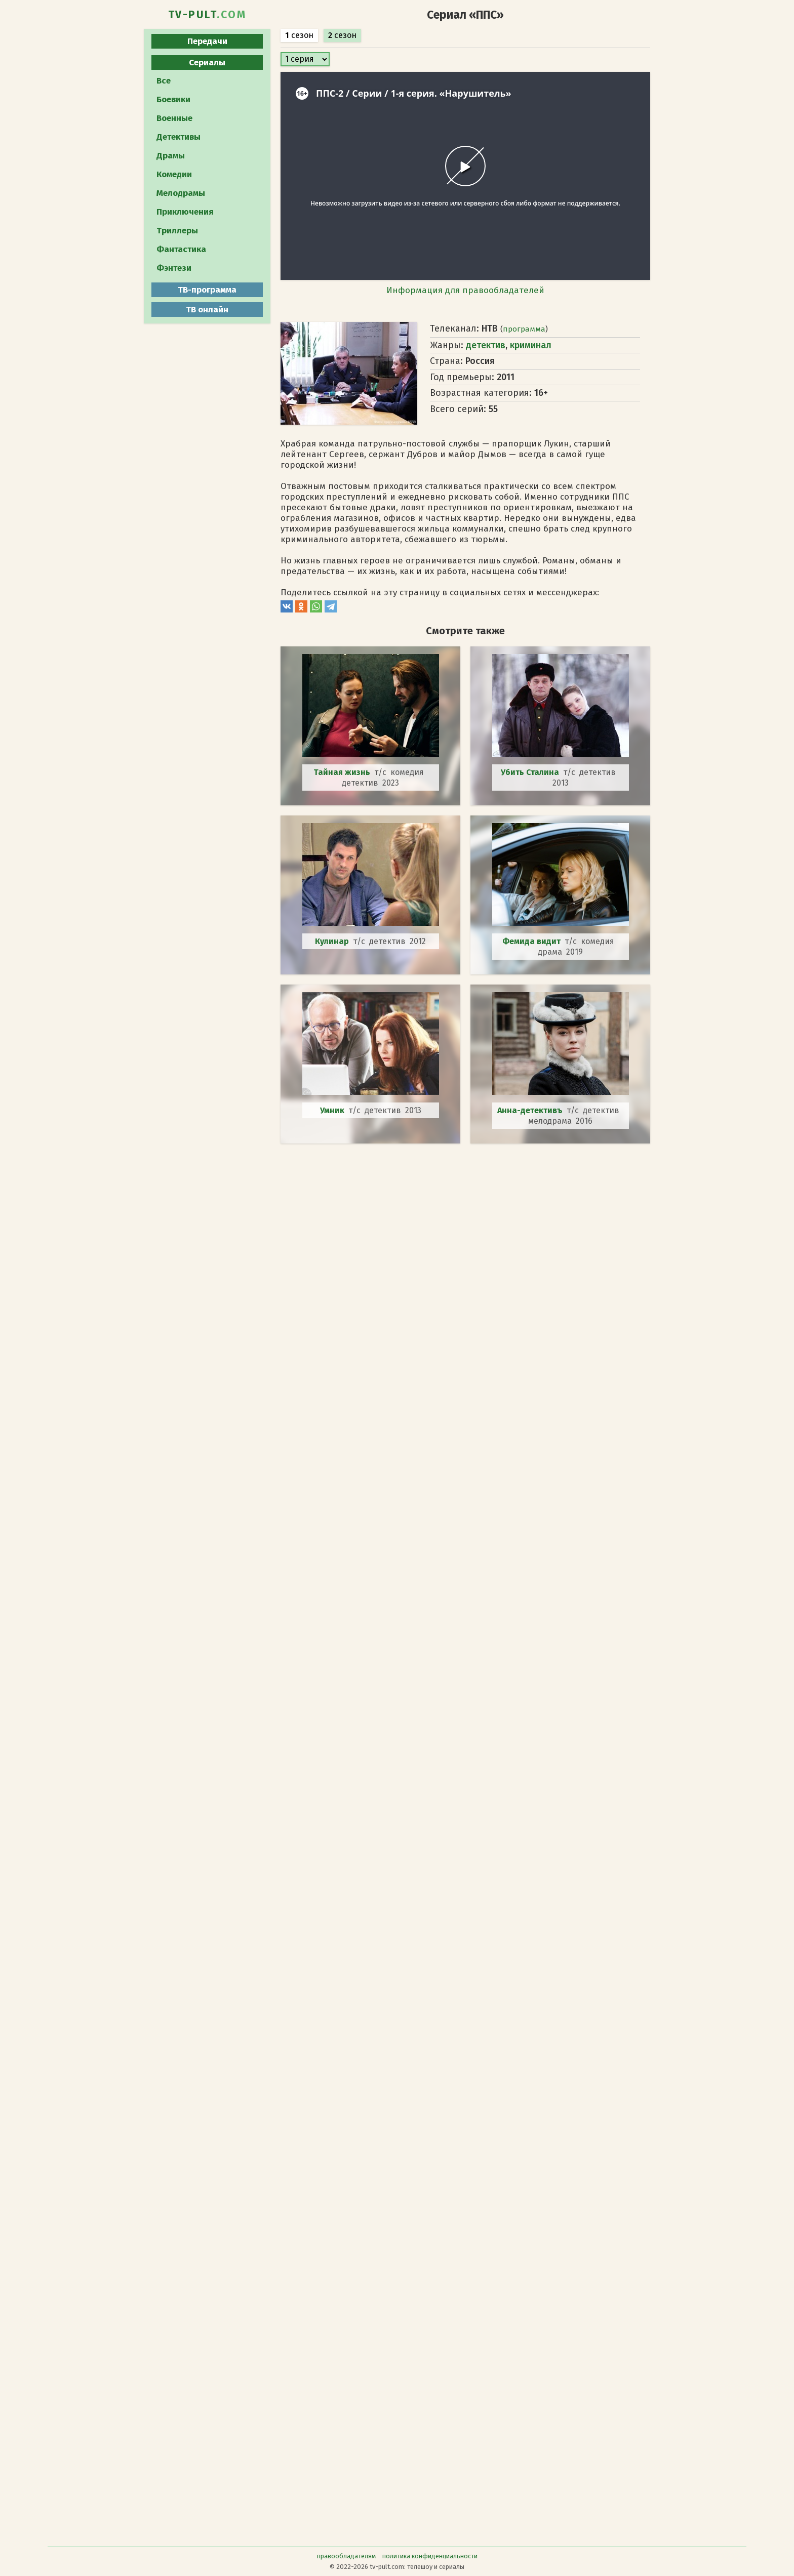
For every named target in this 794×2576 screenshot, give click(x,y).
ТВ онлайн (207, 309)
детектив (485, 345)
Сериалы (207, 62)
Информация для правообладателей (465, 290)
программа (524, 329)
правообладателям (346, 2556)
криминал (530, 345)
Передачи (207, 41)
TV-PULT (207, 14)
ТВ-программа (207, 289)
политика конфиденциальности (430, 2556)
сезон (299, 35)
